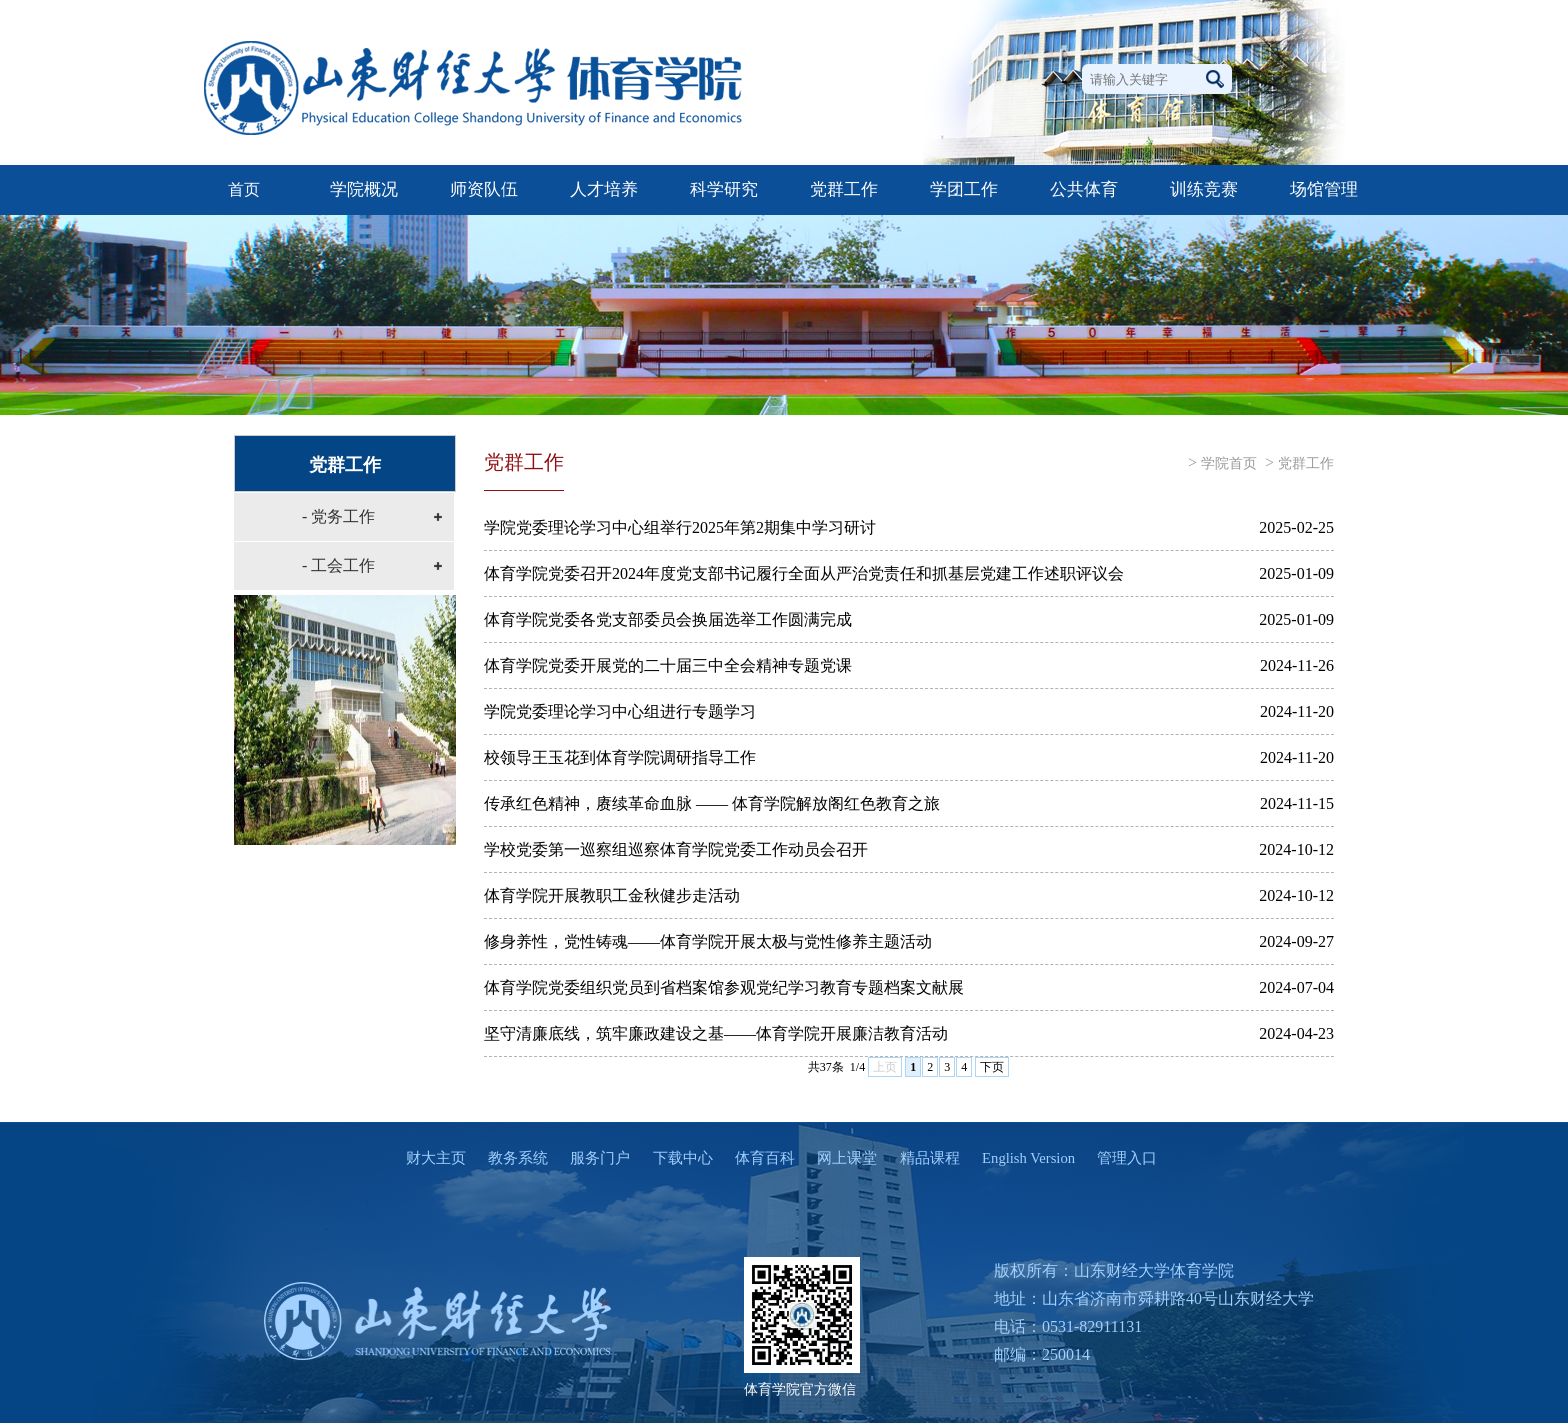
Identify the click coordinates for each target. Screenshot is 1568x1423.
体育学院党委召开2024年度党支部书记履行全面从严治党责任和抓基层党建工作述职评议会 (804, 573)
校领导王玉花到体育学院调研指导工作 (620, 757)
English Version (1019, 1158)
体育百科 (756, 1158)
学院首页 (1229, 463)
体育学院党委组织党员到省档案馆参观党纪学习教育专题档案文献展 (724, 987)
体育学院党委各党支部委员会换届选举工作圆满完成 (668, 619)
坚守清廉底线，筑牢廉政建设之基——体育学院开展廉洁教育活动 (716, 1033)
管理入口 (1118, 1158)
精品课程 (920, 1158)
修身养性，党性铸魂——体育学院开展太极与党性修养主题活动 (708, 941)
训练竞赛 (1204, 189)
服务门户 (591, 1158)
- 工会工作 (338, 565)
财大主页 (427, 1158)
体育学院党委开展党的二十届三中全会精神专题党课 (668, 665)
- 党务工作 (338, 516)
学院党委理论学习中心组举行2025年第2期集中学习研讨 (680, 527)
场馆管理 (1324, 189)
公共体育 (1084, 189)
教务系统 (509, 1158)
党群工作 (844, 189)
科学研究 (724, 189)
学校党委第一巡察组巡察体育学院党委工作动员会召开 (676, 849)
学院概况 (364, 189)
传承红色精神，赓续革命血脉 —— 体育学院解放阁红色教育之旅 (712, 803)
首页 (244, 189)
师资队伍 (484, 189)
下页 (992, 1067)
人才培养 (604, 189)
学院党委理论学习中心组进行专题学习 (620, 711)
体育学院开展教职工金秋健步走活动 (612, 895)
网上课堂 (838, 1158)
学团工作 (964, 189)
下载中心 (673, 1158)
